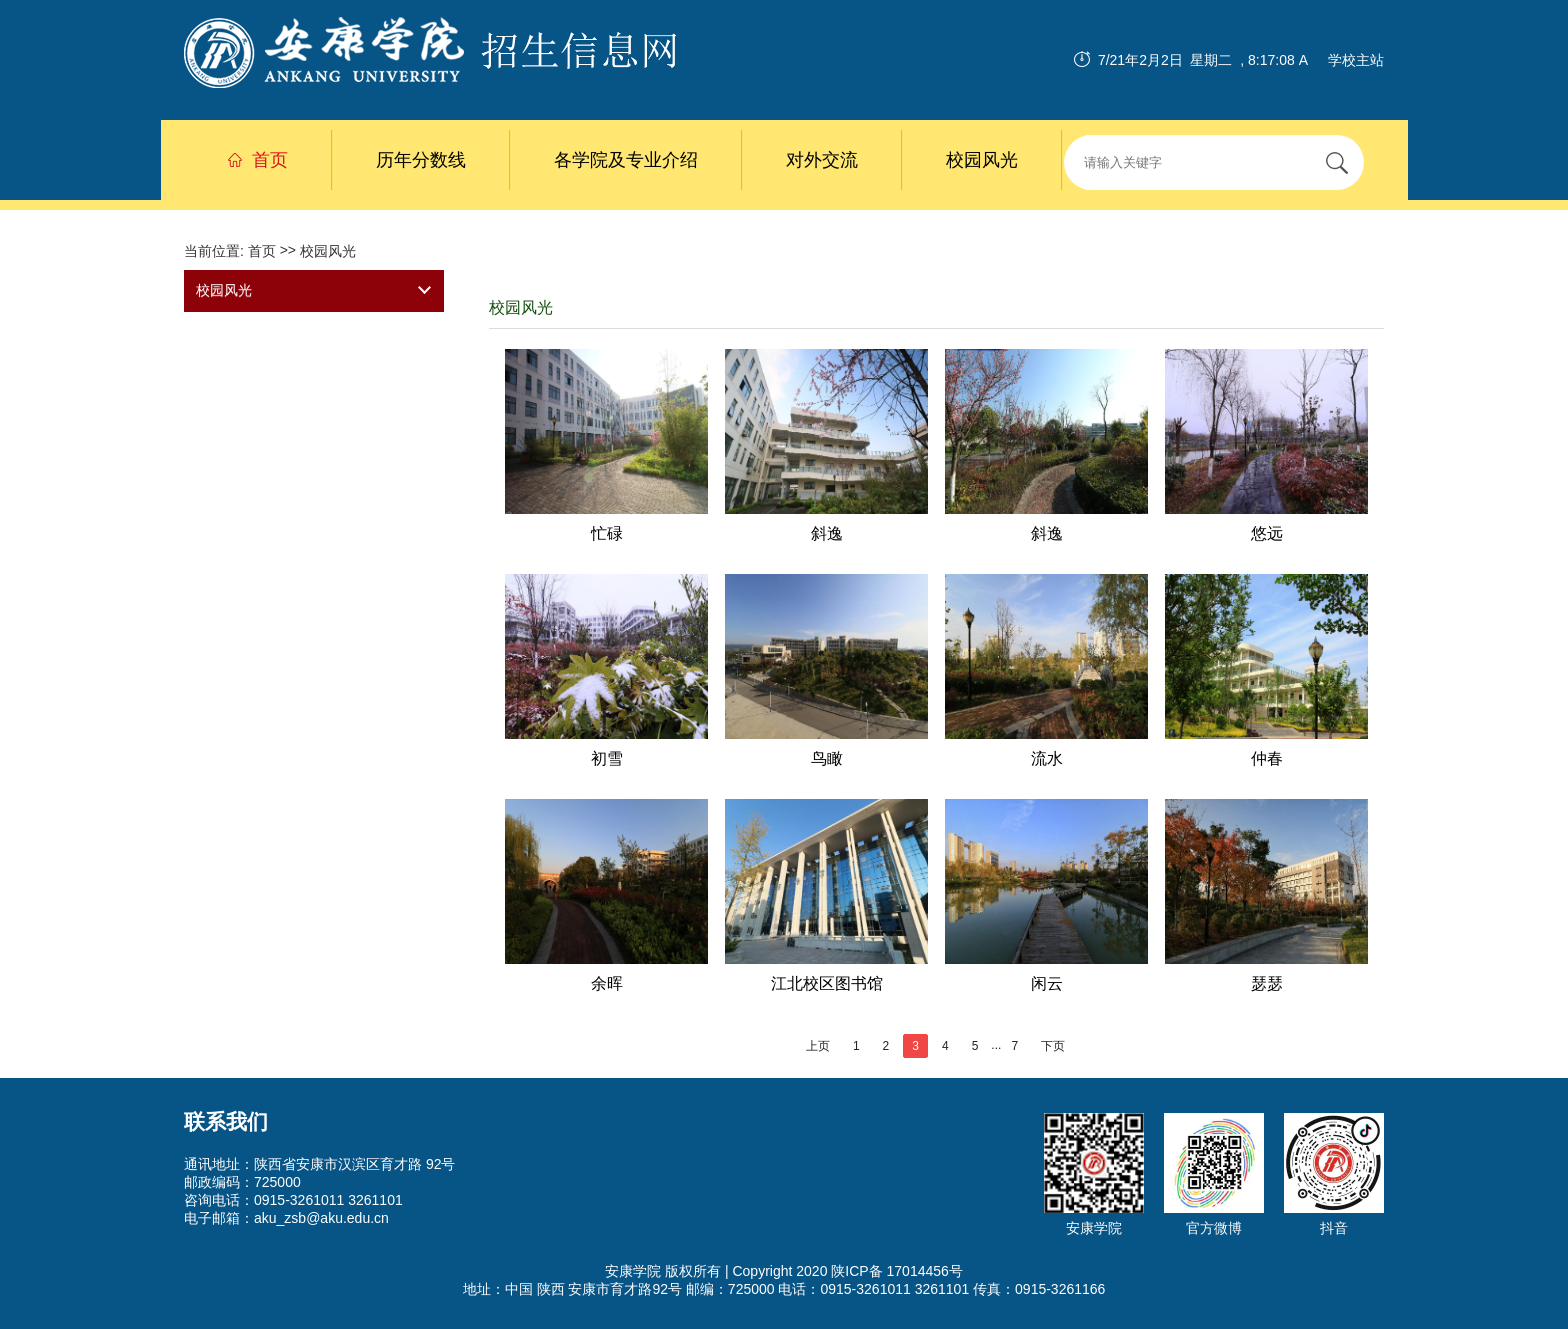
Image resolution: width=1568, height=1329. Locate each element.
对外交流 (822, 160)
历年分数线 (421, 160)
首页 (258, 160)
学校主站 (1356, 60)
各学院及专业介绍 (626, 160)
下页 (1053, 1046)
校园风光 (982, 160)
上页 (818, 1046)
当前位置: (216, 251)
